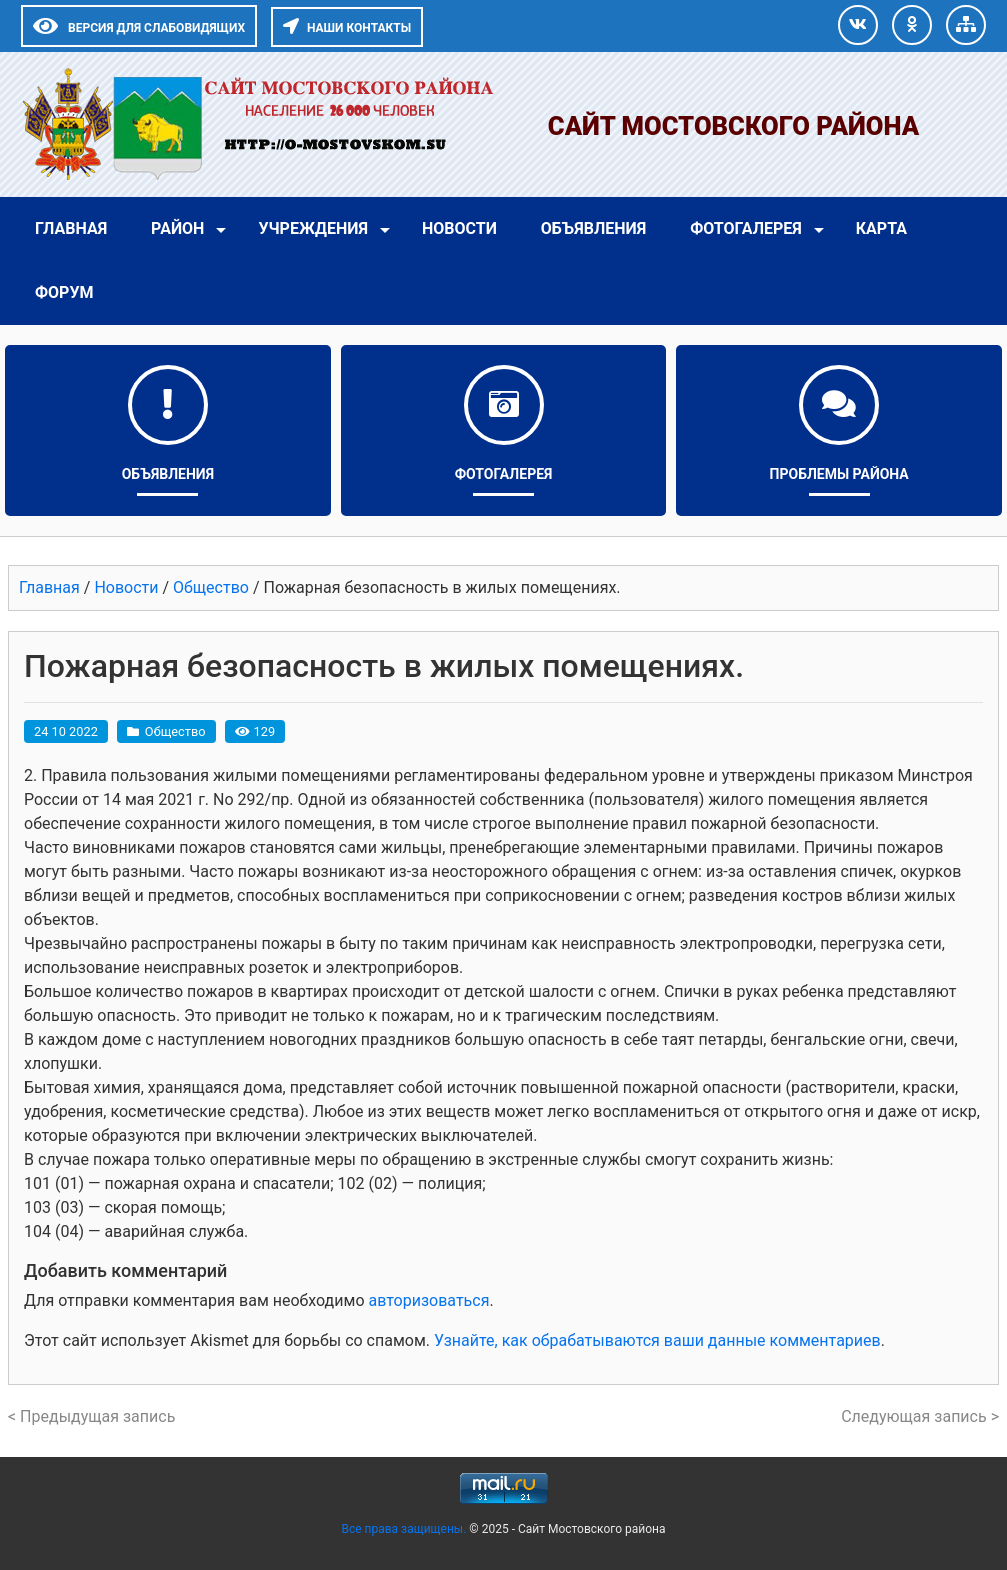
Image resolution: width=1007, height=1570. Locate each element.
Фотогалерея (746, 228)
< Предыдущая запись (91, 1416)
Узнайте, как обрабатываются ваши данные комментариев (657, 1340)
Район (177, 228)
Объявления (593, 228)
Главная (71, 228)
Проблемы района (839, 474)
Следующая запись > (920, 1416)
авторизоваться (428, 1300)
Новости (459, 228)
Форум (64, 292)
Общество (175, 731)
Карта (881, 228)
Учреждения (313, 228)
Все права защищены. (405, 1529)
